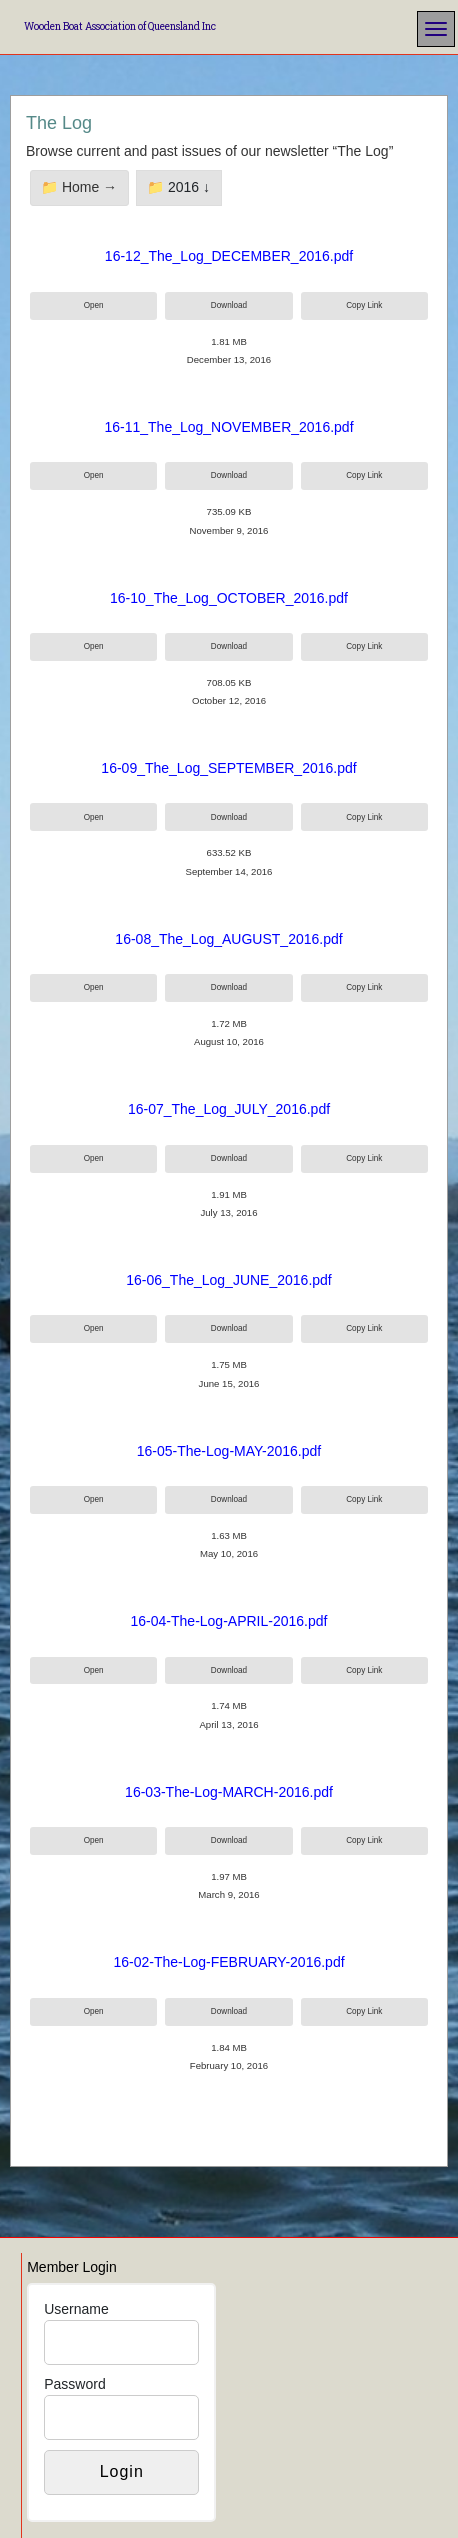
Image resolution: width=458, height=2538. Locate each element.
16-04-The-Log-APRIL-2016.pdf (229, 1621)
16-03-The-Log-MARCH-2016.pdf (229, 1792)
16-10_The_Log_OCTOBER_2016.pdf (229, 598)
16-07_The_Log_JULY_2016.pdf (229, 1109)
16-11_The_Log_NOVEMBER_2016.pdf (228, 427)
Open (94, 305)
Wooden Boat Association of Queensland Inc (120, 26)
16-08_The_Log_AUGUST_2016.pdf (228, 939)
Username (76, 2309)
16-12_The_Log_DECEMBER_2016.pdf (229, 256)
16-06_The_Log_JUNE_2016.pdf (229, 1280)
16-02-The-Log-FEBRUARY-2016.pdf (228, 1962)
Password (74, 2384)
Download (229, 305)
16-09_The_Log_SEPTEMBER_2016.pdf (228, 768)
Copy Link (364, 305)
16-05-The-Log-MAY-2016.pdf (229, 1451)
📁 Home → (79, 187)
